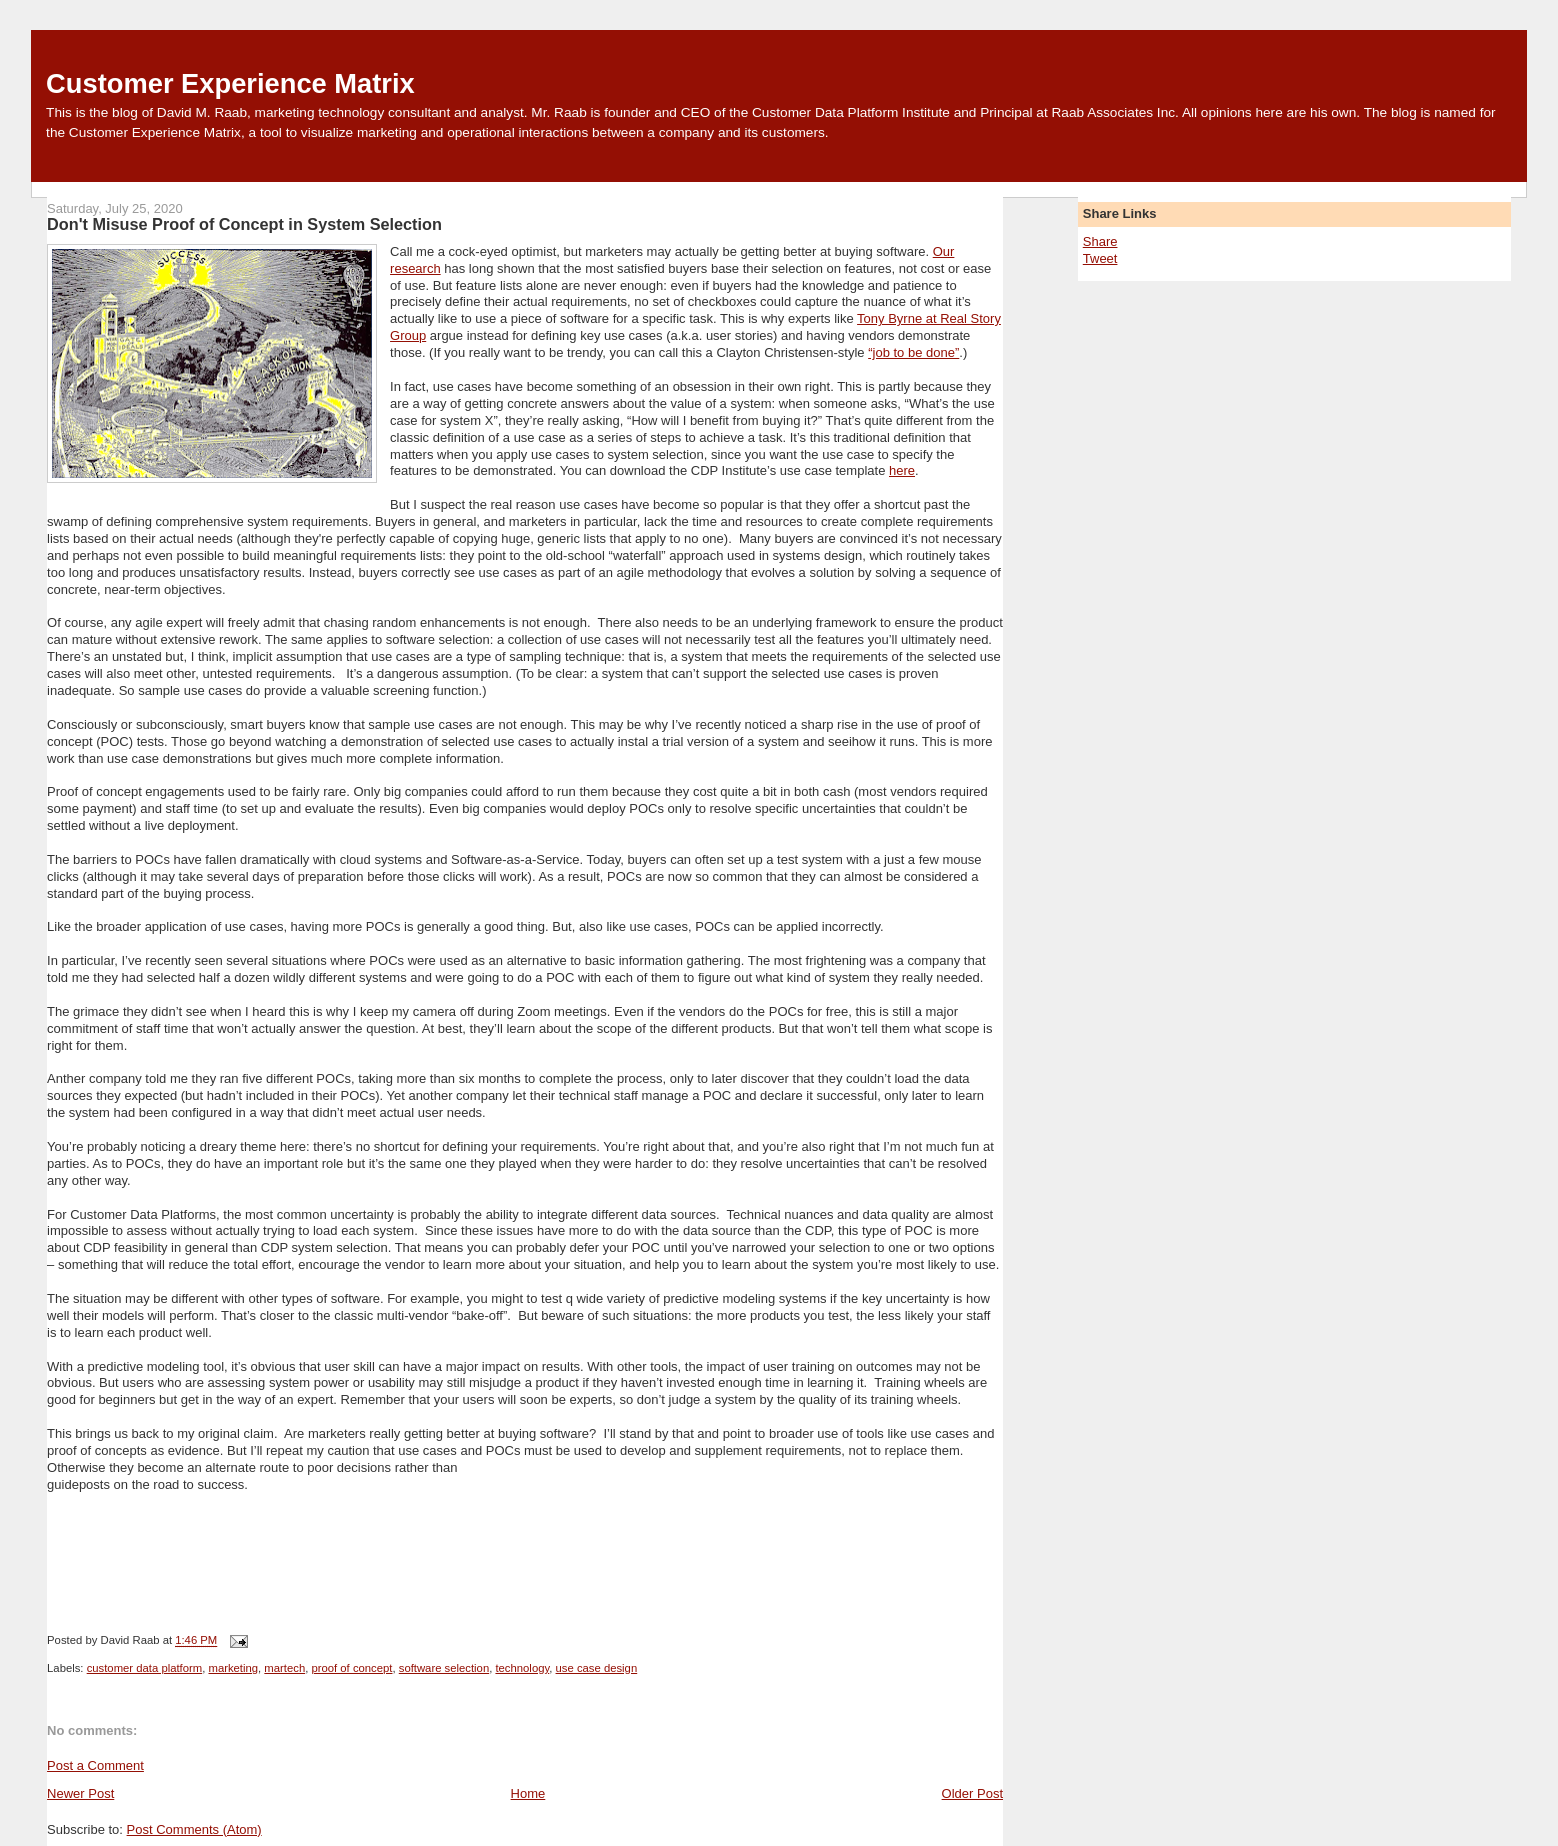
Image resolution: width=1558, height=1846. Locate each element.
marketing (233, 1668)
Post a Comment (95, 1765)
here (902, 470)
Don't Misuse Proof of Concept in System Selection (244, 224)
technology (522, 1668)
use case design (597, 1668)
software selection (444, 1668)
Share (1100, 241)
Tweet (1100, 258)
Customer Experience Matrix (230, 83)
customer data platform (145, 1668)
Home (528, 1793)
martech (284, 1668)
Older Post (972, 1793)
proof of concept (351, 1668)
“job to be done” (913, 352)
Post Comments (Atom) (194, 1829)
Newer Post (80, 1793)
